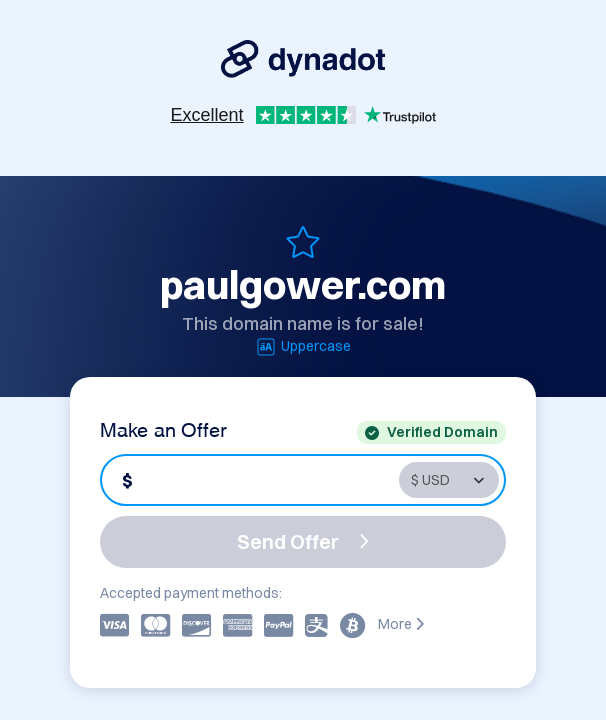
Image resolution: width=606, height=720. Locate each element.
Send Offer (303, 541)
